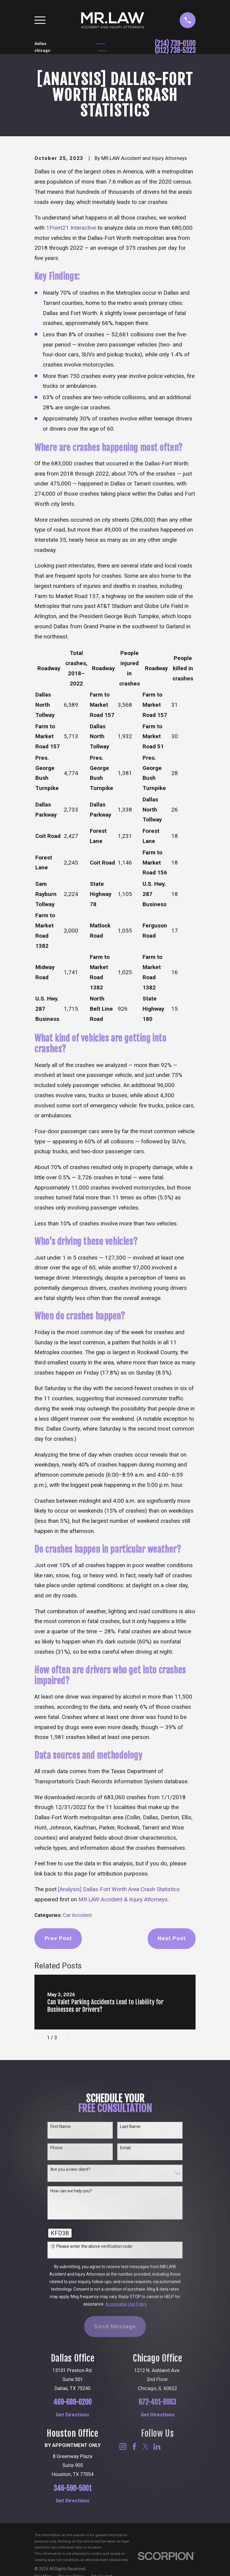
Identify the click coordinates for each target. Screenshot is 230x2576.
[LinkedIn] (156, 2446)
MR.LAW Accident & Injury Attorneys (123, 1899)
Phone (56, 2147)
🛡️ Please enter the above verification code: (91, 2246)
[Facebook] (134, 2446)
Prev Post (58, 1938)
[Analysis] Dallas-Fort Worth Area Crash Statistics (119, 1889)
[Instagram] (122, 2446)
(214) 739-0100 (175, 43)
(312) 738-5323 (175, 50)
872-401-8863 (157, 2402)
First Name (60, 2126)
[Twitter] (145, 2446)
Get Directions (72, 2415)
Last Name (130, 2126)
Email (125, 2147)
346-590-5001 (73, 2488)
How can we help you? (71, 2190)
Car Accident (77, 1915)
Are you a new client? (70, 2169)
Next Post (172, 1938)
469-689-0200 (72, 2402)
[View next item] (65, 2038)
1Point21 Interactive (71, 228)
